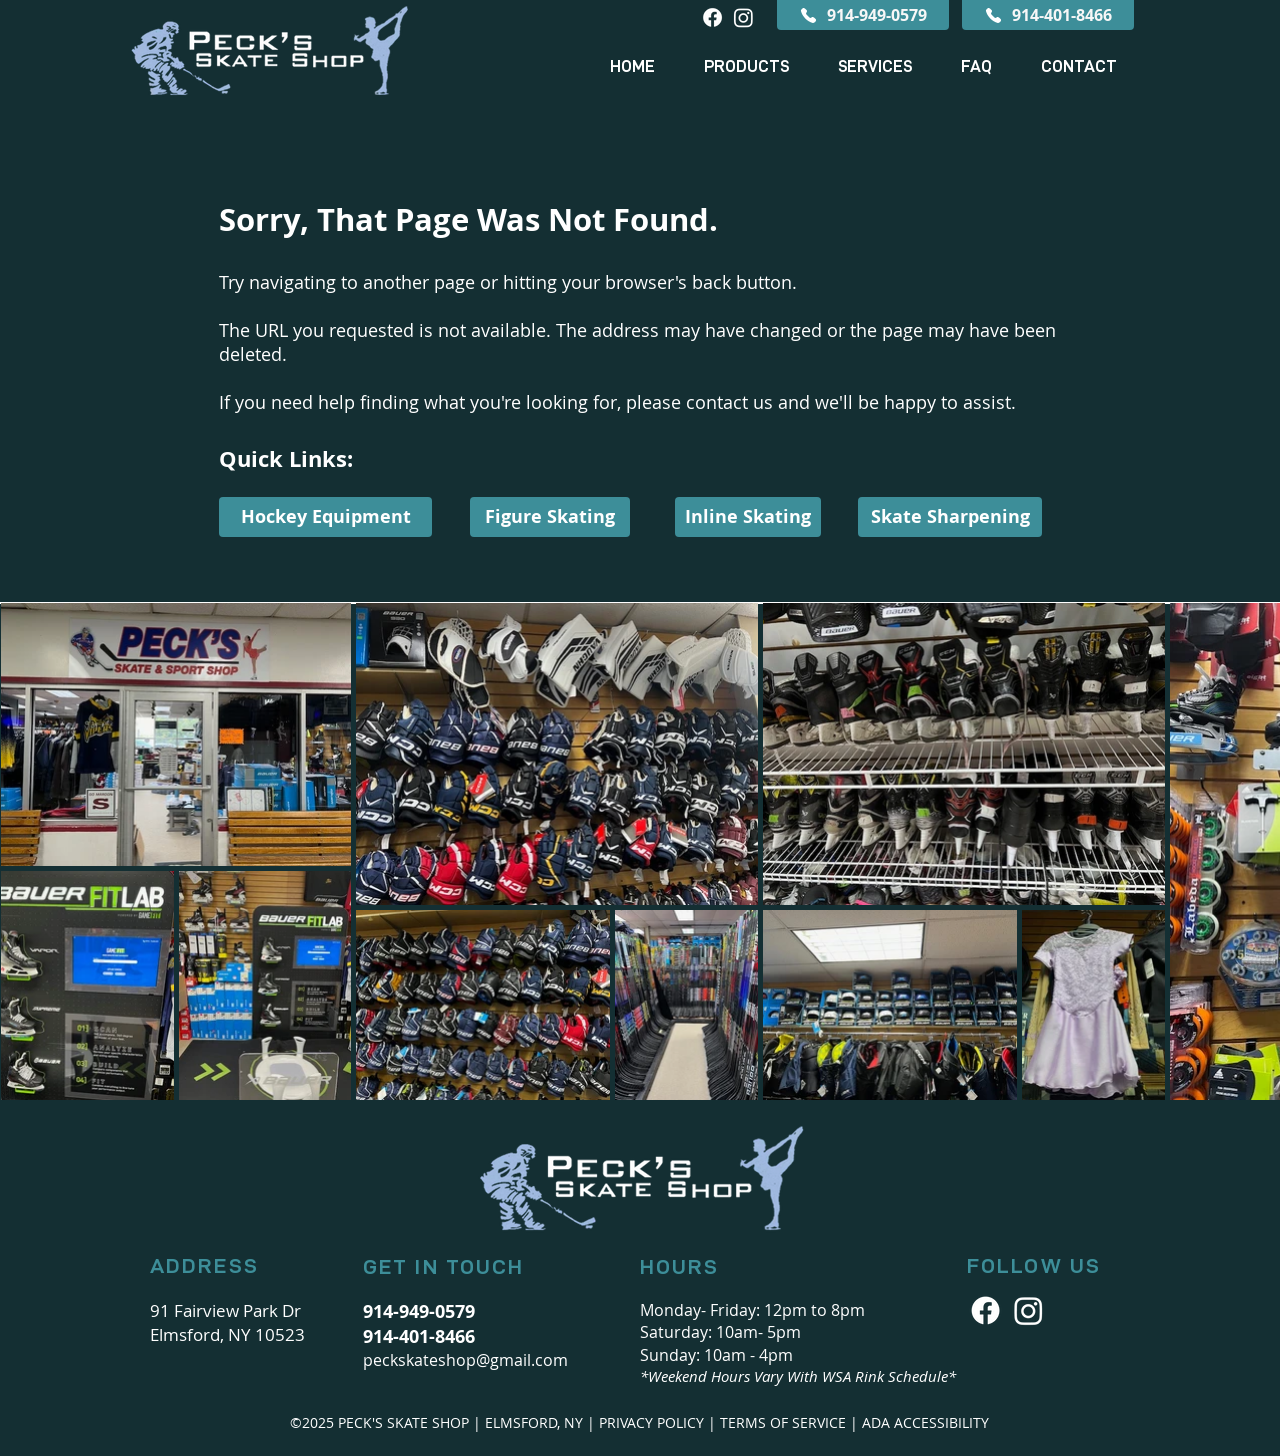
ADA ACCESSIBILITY (925, 1422)
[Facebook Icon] (985, 1310)
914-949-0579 (419, 1311)
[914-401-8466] (1048, 15)
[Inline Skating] (748, 517)
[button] (746, 67)
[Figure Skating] (550, 517)
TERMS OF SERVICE (783, 1422)
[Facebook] (712, 17)
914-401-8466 (419, 1336)
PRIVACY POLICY (651, 1422)
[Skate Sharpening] (950, 517)
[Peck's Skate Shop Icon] (1028, 1310)
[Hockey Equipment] (325, 517)
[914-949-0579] (863, 15)
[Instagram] (743, 17)
